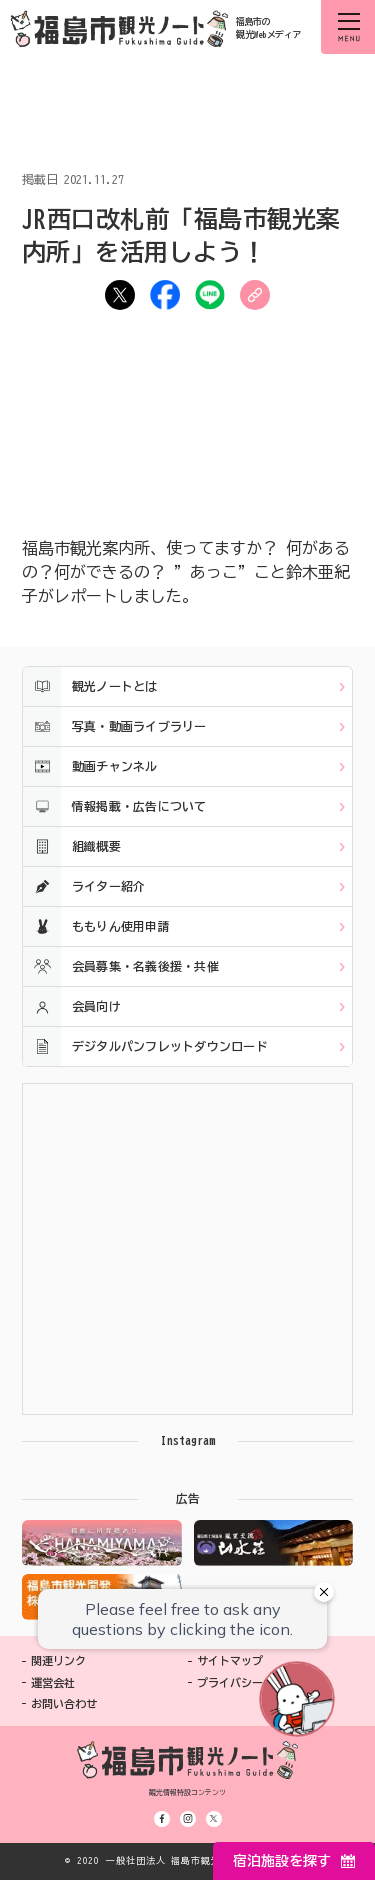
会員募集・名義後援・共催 (121, 966)
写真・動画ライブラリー (115, 726)
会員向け (72, 1006)
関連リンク (58, 1660)
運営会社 (53, 1682)
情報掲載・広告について (115, 806)
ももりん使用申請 (96, 926)
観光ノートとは (90, 686)
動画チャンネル (90, 766)
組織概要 (72, 846)
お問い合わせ (64, 1703)
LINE (210, 295)
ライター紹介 (84, 886)
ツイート (120, 295)
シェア (165, 295)
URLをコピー (255, 295)
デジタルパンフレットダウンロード (145, 1046)
